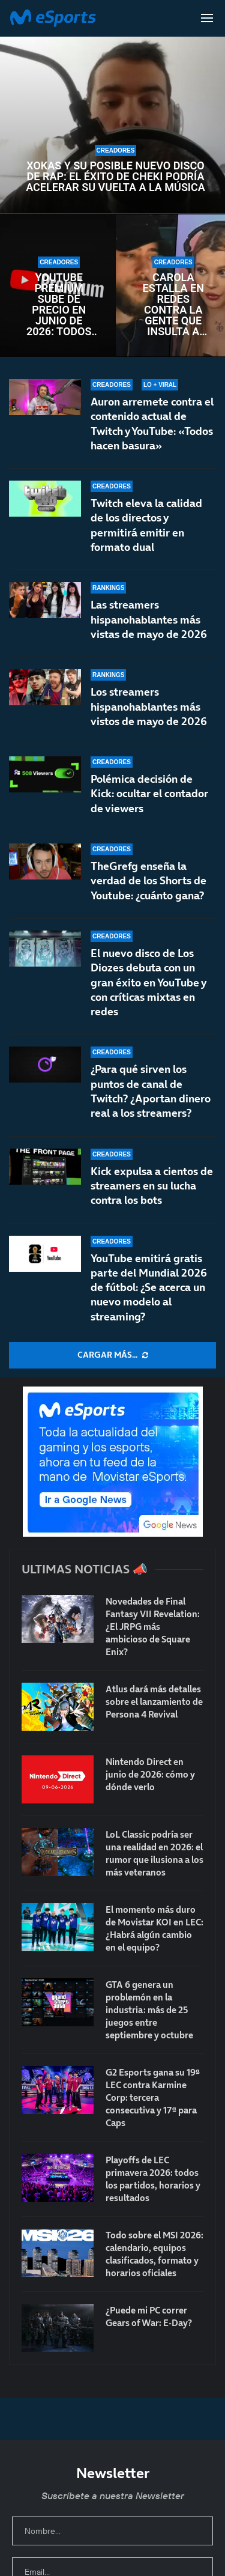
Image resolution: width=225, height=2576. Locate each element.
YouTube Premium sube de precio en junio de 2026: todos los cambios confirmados (59, 304)
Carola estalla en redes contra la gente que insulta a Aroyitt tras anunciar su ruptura (173, 304)
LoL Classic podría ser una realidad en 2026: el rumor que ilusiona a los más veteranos (154, 1853)
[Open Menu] (207, 18)
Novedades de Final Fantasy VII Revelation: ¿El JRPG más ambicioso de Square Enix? (153, 1626)
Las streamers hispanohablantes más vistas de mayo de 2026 (149, 619)
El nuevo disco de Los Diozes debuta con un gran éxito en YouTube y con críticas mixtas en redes (148, 996)
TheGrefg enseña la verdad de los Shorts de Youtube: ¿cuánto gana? (148, 894)
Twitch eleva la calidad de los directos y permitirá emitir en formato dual (146, 525)
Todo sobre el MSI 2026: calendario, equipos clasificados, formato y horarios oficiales (154, 2254)
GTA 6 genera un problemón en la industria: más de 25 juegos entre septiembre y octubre (149, 2009)
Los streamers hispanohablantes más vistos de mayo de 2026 (149, 707)
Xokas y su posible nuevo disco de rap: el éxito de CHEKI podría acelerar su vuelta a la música (115, 176)
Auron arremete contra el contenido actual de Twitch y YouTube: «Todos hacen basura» (152, 423)
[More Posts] (112, 1355)
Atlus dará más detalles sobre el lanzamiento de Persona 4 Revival (154, 1702)
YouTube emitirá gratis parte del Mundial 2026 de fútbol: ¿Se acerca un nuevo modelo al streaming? (149, 1287)
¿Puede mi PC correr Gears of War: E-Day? (149, 2316)
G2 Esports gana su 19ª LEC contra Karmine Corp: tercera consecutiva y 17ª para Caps (153, 2097)
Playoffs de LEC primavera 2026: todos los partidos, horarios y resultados (153, 2179)
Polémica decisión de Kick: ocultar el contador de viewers (149, 801)
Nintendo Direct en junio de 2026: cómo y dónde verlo (150, 1774)
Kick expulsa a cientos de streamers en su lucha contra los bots (152, 1186)
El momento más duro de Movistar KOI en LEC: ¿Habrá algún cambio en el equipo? (154, 1928)
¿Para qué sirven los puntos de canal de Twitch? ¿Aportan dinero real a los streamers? (151, 1091)
